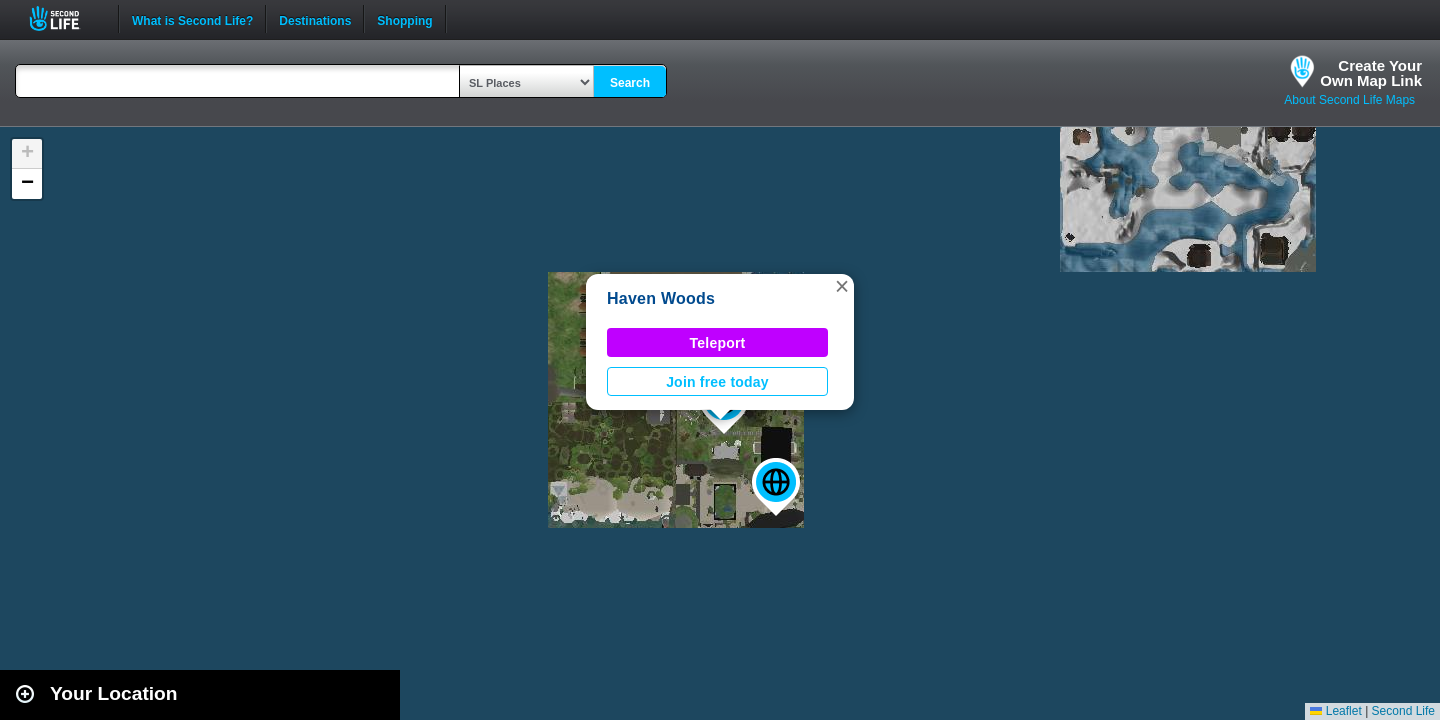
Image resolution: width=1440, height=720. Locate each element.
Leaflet (1335, 711)
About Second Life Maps (1349, 100)
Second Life (65, 18)
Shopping (404, 19)
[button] (776, 487)
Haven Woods (661, 298)
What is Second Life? (192, 19)
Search (630, 83)
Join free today (717, 382)
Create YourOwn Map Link (1371, 73)
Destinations (315, 19)
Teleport (718, 343)
